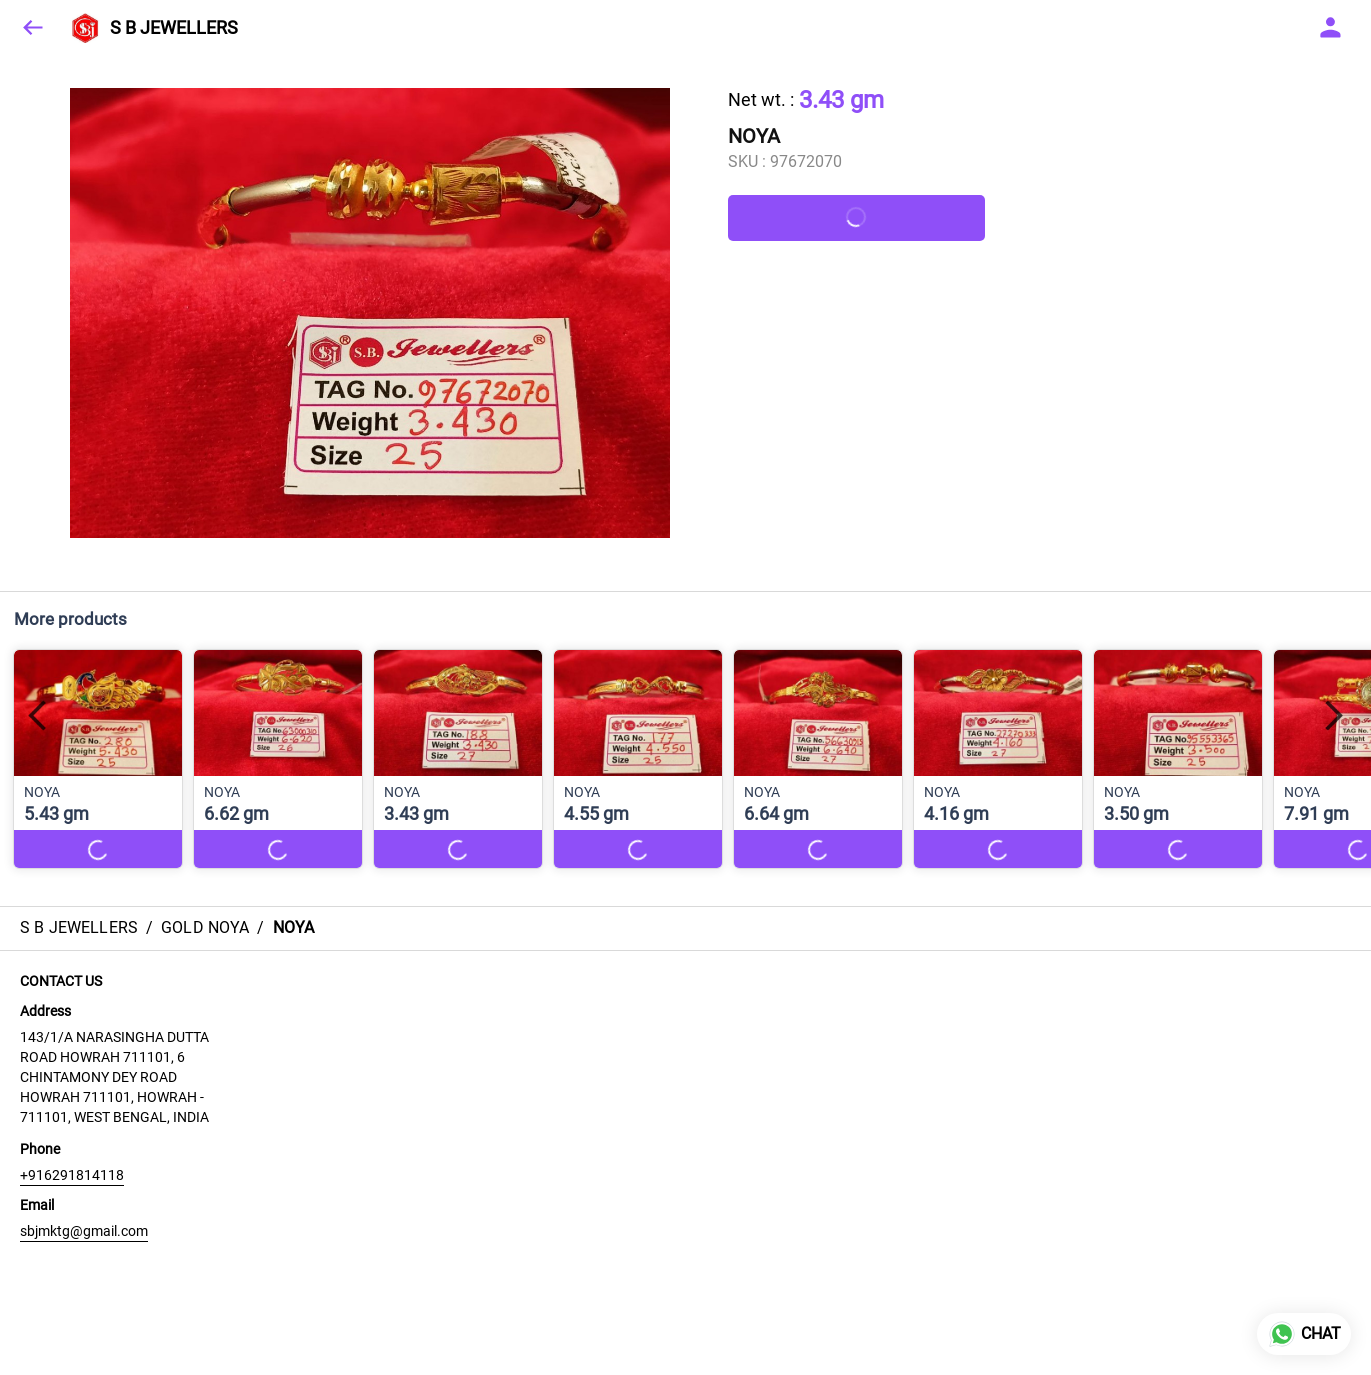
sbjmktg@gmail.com (84, 1231)
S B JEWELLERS (174, 28)
